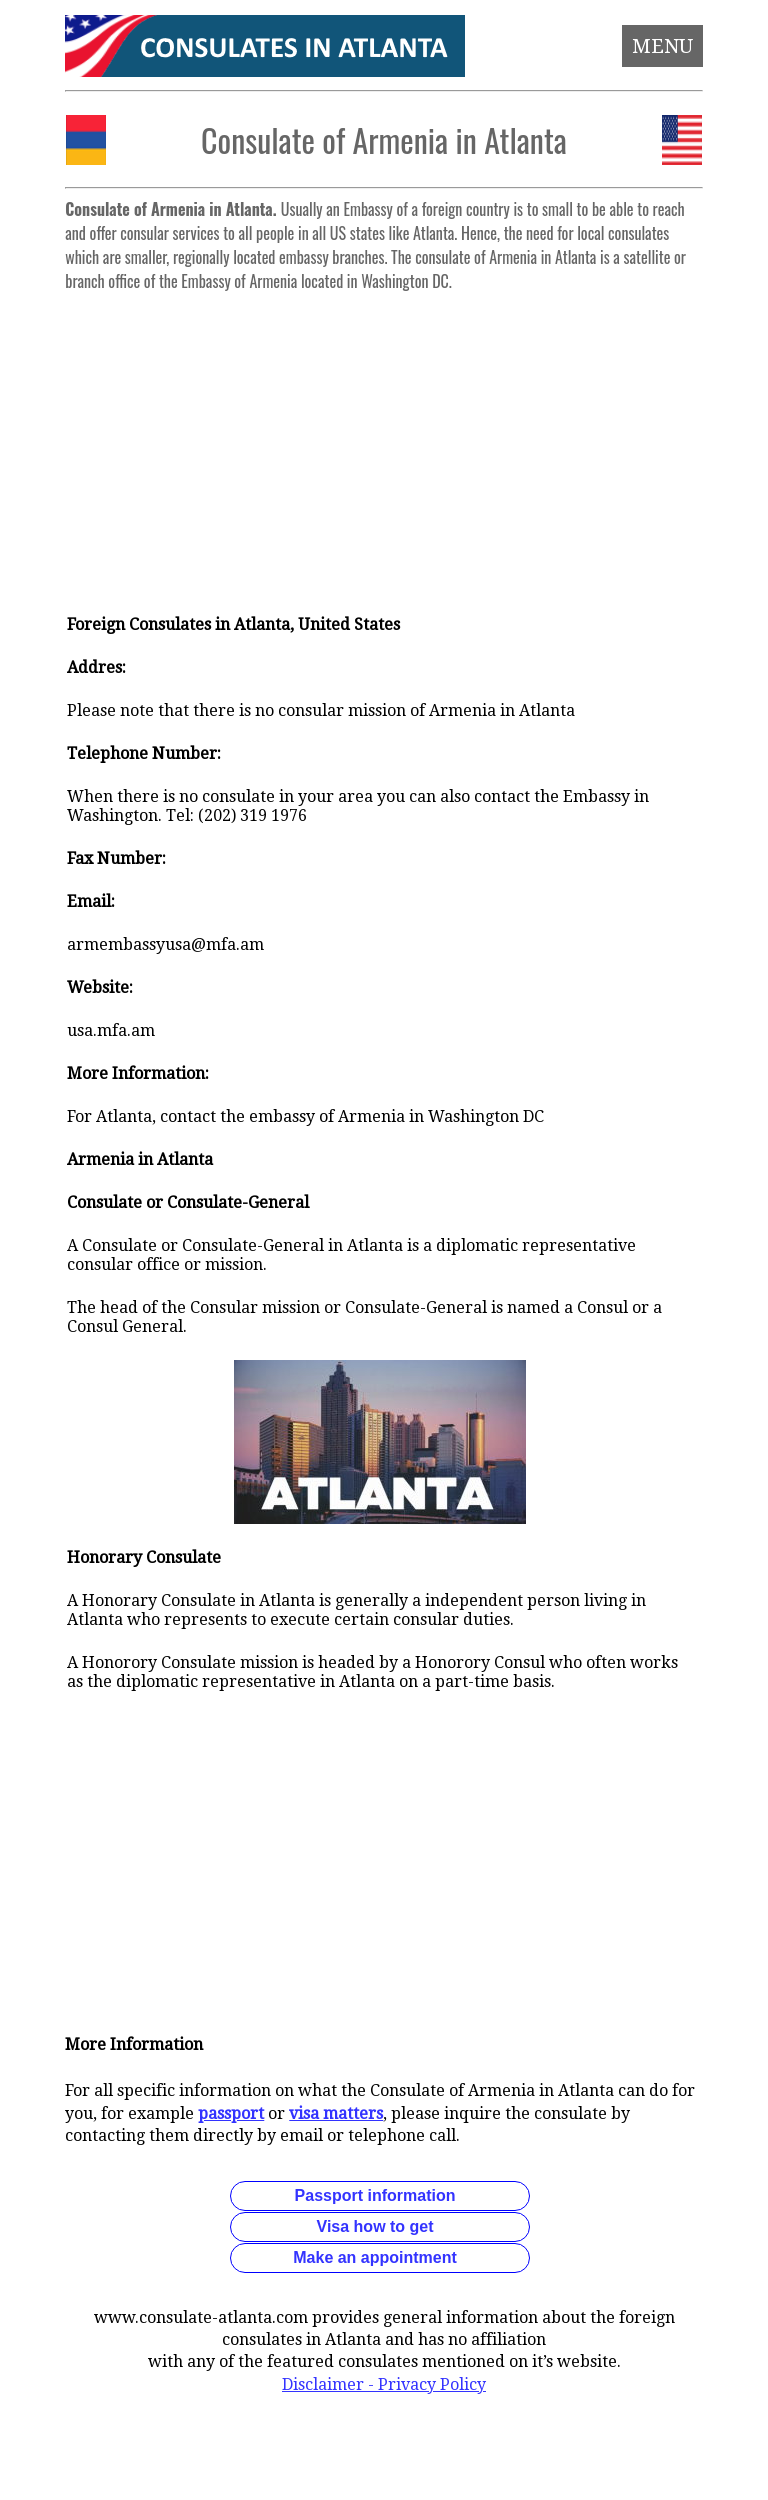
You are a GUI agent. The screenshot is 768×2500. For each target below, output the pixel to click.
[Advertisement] (384, 440)
